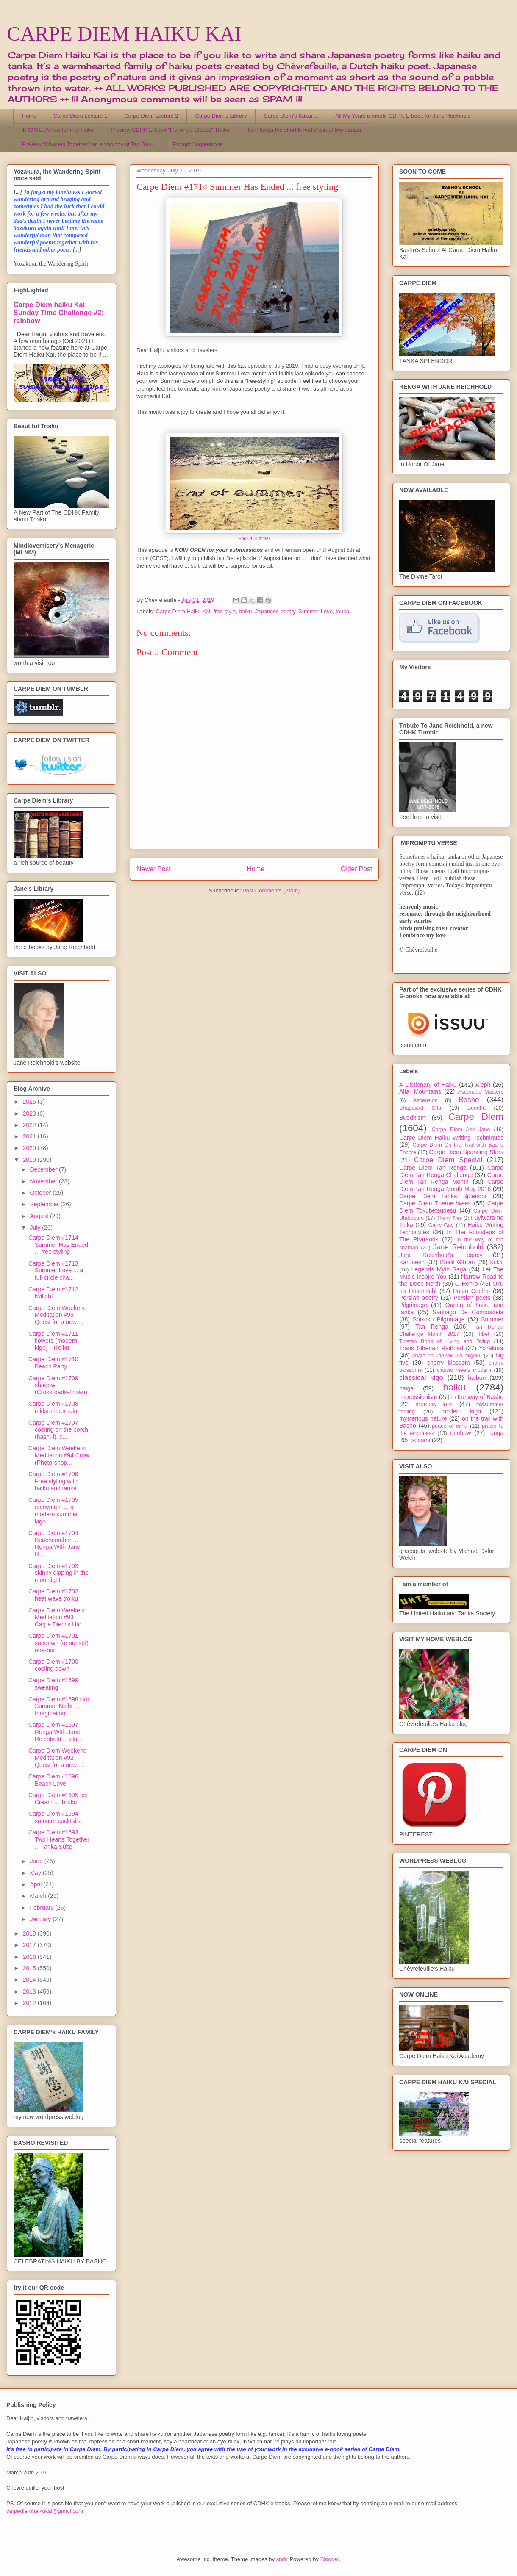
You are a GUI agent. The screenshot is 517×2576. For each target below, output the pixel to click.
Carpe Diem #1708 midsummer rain (53, 1407)
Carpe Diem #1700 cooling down (53, 1665)
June (37, 1861)
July (36, 1227)
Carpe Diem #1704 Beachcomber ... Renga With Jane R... (54, 1543)
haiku (245, 611)
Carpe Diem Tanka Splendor (443, 1196)
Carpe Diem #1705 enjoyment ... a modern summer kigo (53, 1510)
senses (420, 1440)
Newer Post (153, 869)
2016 (30, 1956)
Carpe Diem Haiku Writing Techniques (451, 1137)
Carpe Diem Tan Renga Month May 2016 (451, 1185)
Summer (492, 1319)
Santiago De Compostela (468, 1312)
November (44, 1181)
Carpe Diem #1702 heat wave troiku (53, 1595)
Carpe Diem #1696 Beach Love (53, 1780)
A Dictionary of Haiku (427, 1084)
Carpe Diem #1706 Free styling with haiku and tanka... (55, 1481)
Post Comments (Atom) (271, 890)
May (36, 1873)
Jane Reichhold (458, 1247)
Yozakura (491, 1348)
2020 (30, 1147)
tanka (342, 611)
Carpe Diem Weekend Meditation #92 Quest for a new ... (57, 1757)
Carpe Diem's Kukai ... (291, 116)
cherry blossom (448, 1362)
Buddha (476, 1108)
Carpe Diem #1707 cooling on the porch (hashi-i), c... (58, 1429)
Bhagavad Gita (420, 1108)
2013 (30, 1991)
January (41, 1919)
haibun (477, 1377)
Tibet (483, 1334)
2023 (30, 1113)
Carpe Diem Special (448, 1160)
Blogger (329, 2559)
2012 (30, 2003)
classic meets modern (464, 1370)
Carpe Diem (475, 1116)
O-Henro (466, 1283)
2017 (30, 1945)
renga (495, 1432)
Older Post (356, 869)
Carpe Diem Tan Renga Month (451, 1179)
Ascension (425, 1100)
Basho (469, 1100)
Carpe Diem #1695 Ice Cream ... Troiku (58, 1799)
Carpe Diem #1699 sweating (53, 1684)
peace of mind (449, 1426)
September (45, 1204)
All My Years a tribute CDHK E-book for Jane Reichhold (402, 116)
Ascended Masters (480, 1092)
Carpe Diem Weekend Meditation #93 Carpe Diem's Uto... (57, 1617)
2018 (30, 1933)
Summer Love (315, 611)
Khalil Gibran (457, 1262)
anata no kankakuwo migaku (446, 1356)
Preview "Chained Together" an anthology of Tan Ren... (89, 144)
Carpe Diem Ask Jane (460, 1130)
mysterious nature (423, 1418)
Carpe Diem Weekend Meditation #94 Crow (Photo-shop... (58, 1455)
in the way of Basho (477, 1396)
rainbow (460, 1432)
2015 (30, 1968)
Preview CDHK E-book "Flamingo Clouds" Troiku (170, 130)
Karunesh (412, 1262)
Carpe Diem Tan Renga (433, 1167)
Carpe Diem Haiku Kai (183, 611)
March (39, 1895)
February (42, 1907)
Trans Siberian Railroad (431, 1348)
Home (29, 116)
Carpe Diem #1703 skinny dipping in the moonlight (58, 1573)
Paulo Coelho (471, 1291)
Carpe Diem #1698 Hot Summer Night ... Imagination (58, 1706)
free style (224, 611)
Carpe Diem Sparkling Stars (466, 1152)
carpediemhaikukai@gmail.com (44, 2511)
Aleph (483, 1084)
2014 (30, 1979)
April (36, 1884)
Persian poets (471, 1297)
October (41, 1192)
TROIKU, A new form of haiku (58, 130)
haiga (406, 1388)
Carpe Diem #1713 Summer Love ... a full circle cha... (55, 1270)
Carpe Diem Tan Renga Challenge (451, 1171)
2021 (30, 1136)
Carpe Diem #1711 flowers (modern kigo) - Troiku (53, 1341)
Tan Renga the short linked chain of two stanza (304, 130)
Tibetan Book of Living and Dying (444, 1341)
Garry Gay (441, 1225)
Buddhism (412, 1117)
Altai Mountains (420, 1091)
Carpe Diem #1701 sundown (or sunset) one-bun (58, 1643)
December (44, 1169)
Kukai (497, 1263)
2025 (30, 1101)
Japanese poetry (275, 611)
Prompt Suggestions (197, 144)
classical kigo (421, 1378)
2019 (30, 1159)
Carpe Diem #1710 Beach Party (53, 1363)
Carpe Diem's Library (221, 116)
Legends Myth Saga (439, 1269)
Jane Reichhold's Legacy (441, 1255)
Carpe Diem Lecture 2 (151, 116)
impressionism (418, 1396)
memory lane (434, 1404)
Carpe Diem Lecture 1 (80, 116)
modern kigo (461, 1411)
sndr (281, 2559)
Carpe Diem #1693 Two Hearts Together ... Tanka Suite (58, 1839)
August (40, 1216)
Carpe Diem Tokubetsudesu (451, 1207)
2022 (30, 1125)
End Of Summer (254, 538)
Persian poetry (418, 1297)
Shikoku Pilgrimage (439, 1319)
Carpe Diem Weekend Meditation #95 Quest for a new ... (57, 1315)
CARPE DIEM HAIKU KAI (124, 33)
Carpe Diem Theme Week (435, 1203)
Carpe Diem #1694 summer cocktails (54, 1817)
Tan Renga (431, 1326)
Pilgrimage (413, 1305)
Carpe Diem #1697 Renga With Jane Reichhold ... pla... (55, 1731)
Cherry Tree (449, 1218)
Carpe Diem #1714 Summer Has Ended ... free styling (58, 1244)
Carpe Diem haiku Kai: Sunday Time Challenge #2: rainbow (58, 312)
